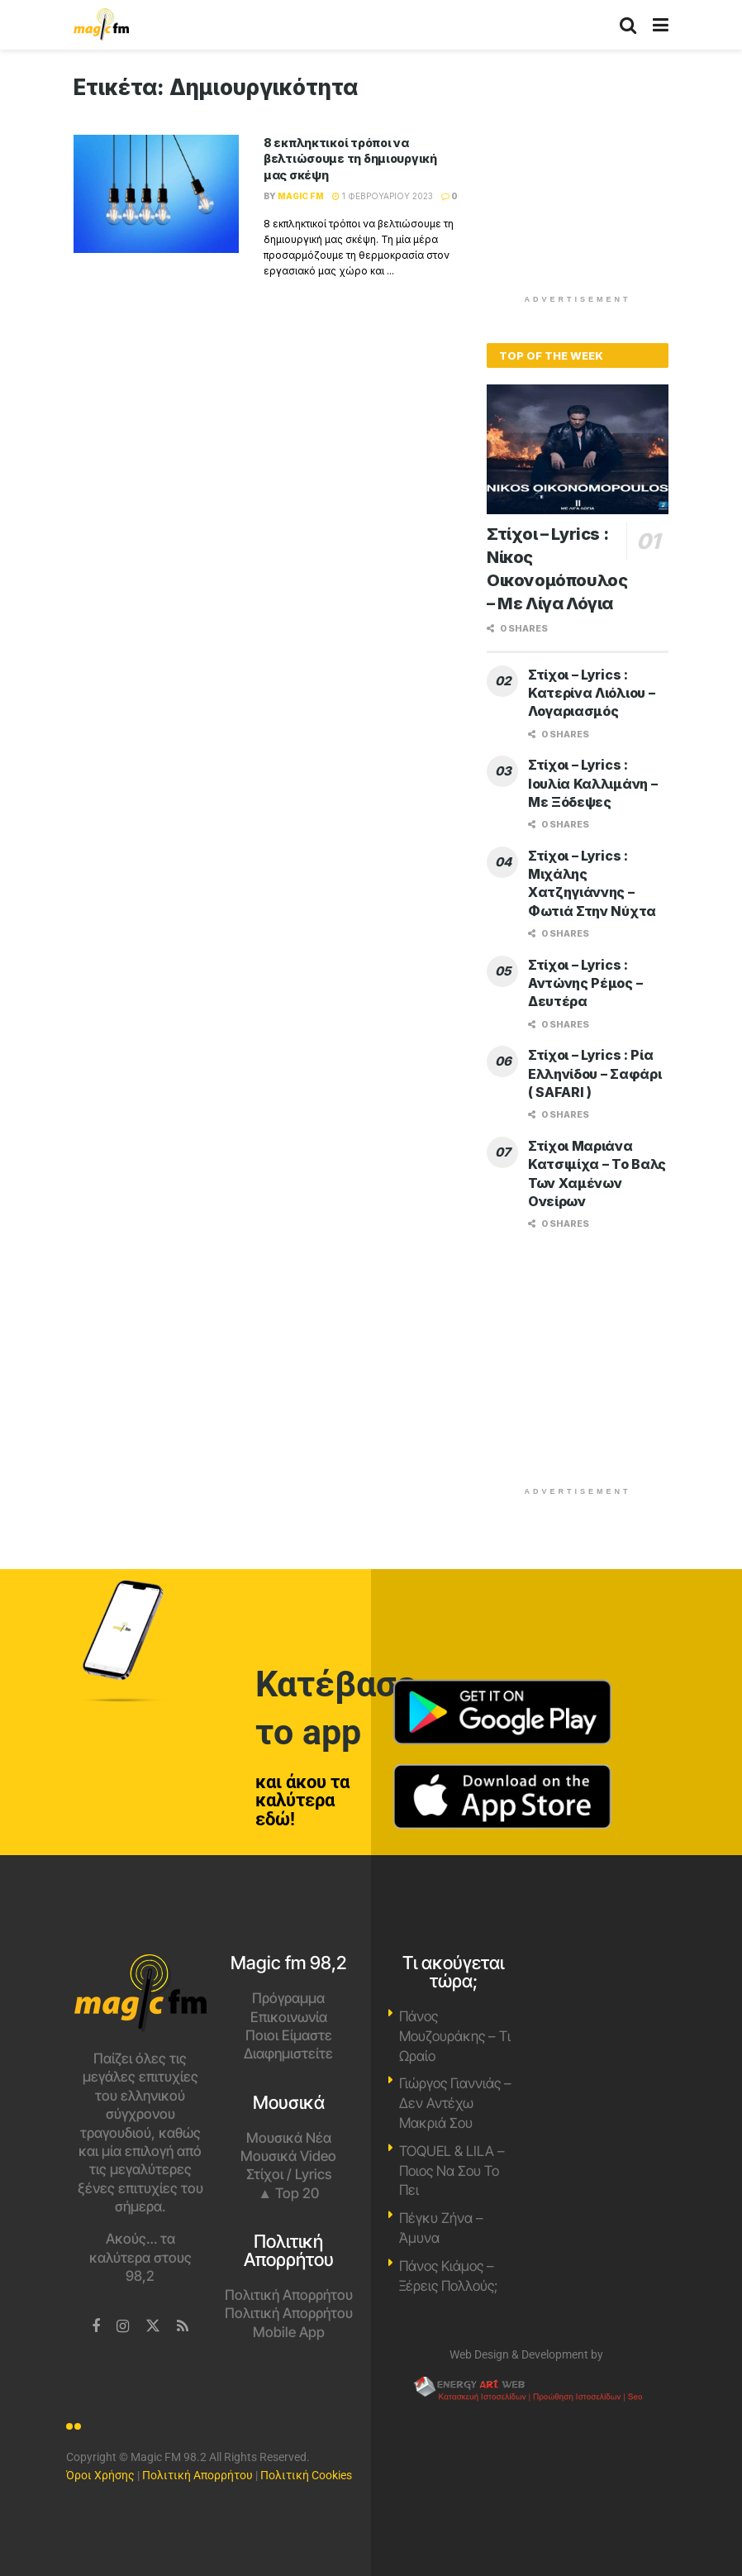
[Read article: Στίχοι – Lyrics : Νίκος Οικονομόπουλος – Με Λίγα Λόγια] (577, 449)
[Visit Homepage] (101, 24)
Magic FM (301, 196)
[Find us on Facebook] (96, 2326)
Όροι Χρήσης (100, 2475)
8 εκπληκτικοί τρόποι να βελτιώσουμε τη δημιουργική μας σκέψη (350, 159)
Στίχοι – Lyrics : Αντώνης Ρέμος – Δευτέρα (585, 983)
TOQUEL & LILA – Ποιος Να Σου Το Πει (452, 2171)
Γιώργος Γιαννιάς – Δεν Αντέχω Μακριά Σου (455, 2103)
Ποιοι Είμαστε (288, 2035)
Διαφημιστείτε (288, 2053)
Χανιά (602, 2016)
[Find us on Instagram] (123, 2326)
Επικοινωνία (288, 2017)
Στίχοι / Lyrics (288, 2174)
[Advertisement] (611, 177)
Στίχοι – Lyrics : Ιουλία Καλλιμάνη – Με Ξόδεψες (592, 783)
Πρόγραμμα (288, 1998)
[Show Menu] (660, 25)
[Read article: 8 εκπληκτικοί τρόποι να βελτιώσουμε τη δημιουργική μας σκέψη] (156, 194)
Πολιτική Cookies (306, 2475)
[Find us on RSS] (182, 2326)
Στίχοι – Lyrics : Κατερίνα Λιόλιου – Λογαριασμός (591, 693)
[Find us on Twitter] (152, 2326)
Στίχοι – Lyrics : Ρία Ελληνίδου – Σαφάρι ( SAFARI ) (594, 1073)
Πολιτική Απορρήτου (289, 2295)
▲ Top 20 (288, 2193)
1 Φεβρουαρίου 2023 (382, 196)
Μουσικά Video (288, 2156)
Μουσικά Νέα (288, 2138)
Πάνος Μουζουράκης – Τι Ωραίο (455, 2036)
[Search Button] (628, 25)
